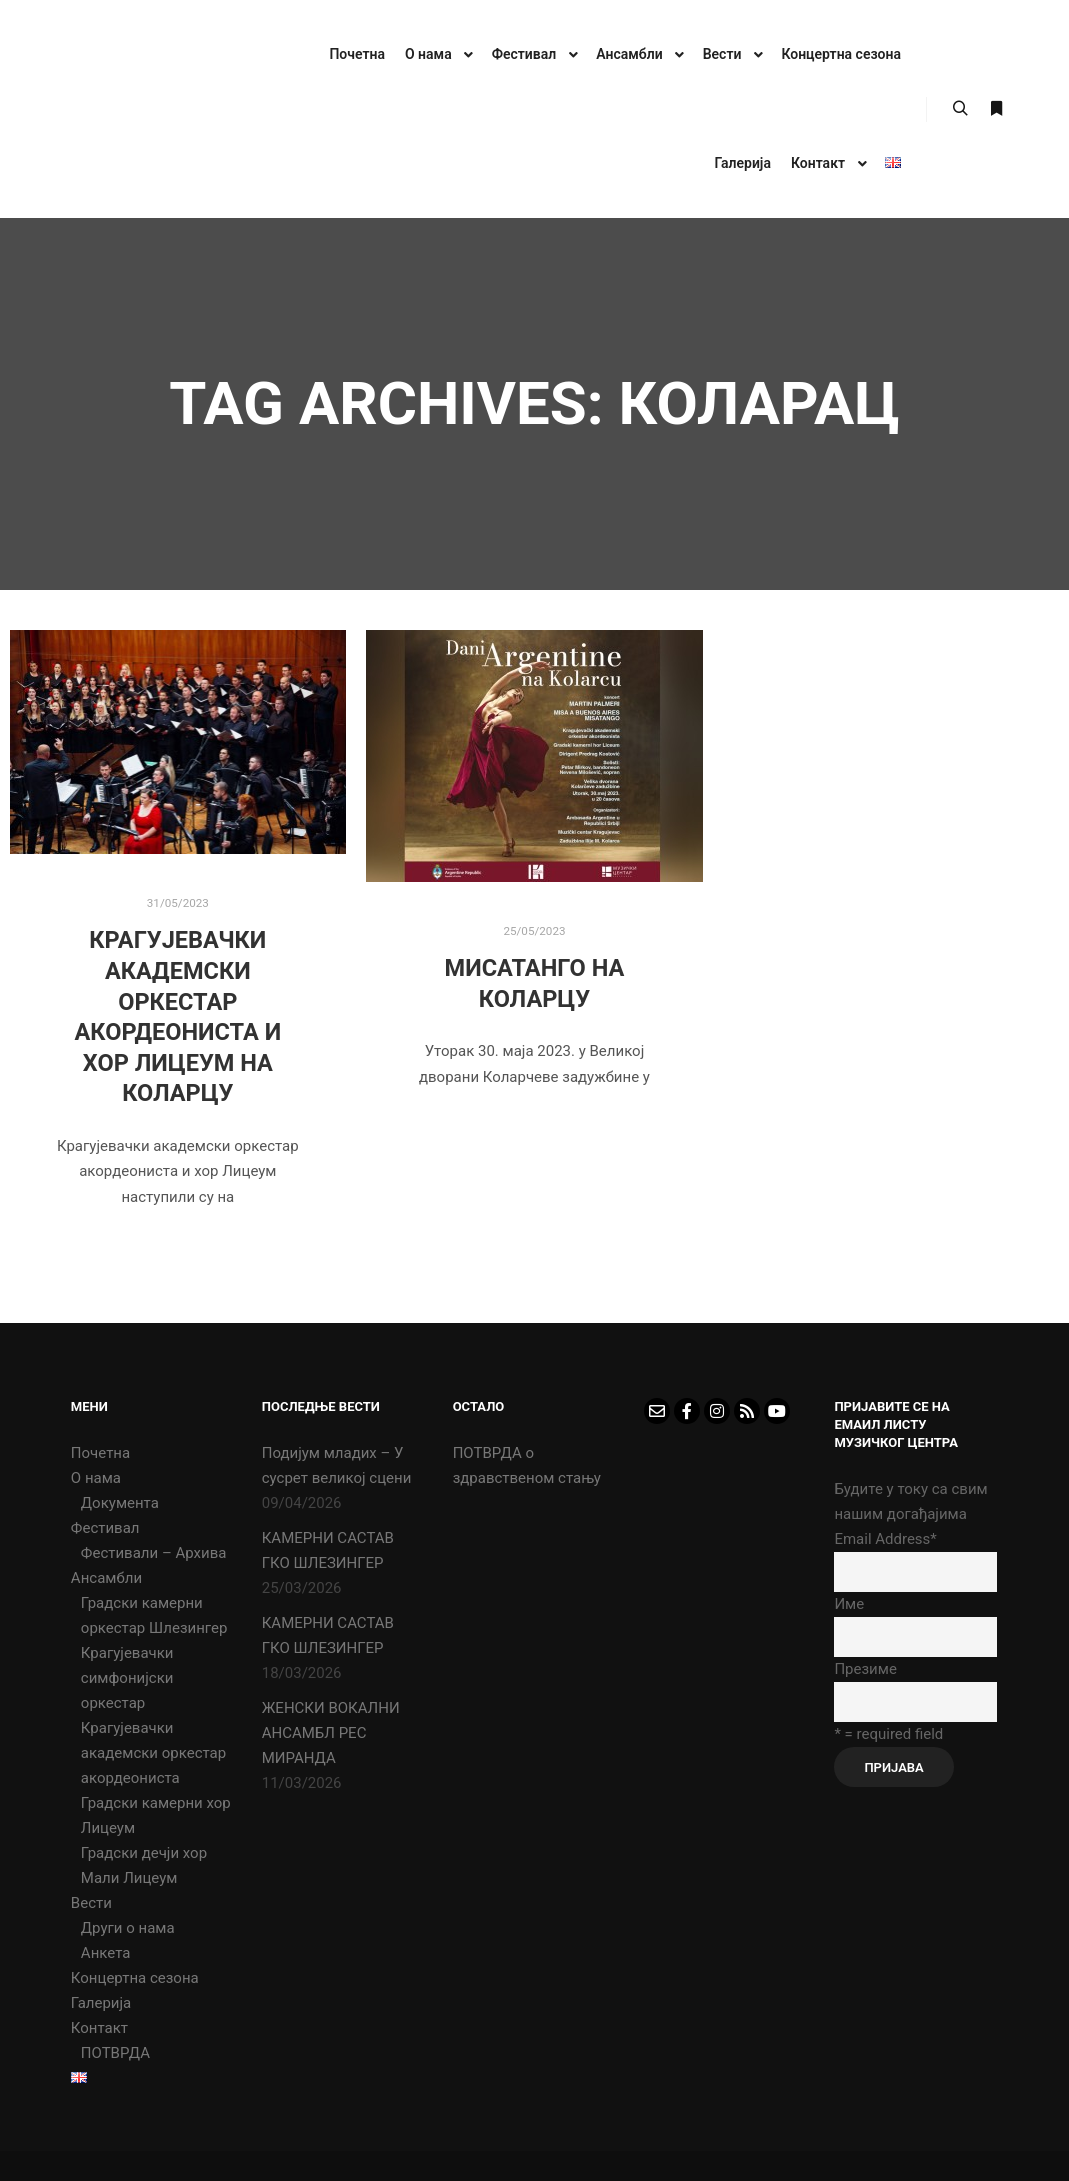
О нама (96, 1478)
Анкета (106, 1953)
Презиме (865, 1669)
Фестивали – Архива (154, 1553)
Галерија (101, 2003)
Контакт (99, 2028)
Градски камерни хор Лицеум (156, 1815)
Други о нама (128, 1928)
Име (849, 1604)
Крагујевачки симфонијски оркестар (127, 1678)
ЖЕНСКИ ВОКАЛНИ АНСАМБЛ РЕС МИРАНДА (331, 1733)
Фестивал (105, 1528)
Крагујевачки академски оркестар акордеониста (153, 1753)
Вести (91, 1903)
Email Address (885, 1539)
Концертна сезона (135, 1978)
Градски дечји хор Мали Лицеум (144, 1865)
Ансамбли (106, 1578)
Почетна (100, 1453)
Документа (120, 1503)
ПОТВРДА (115, 2053)
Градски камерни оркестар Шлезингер (154, 1615)
